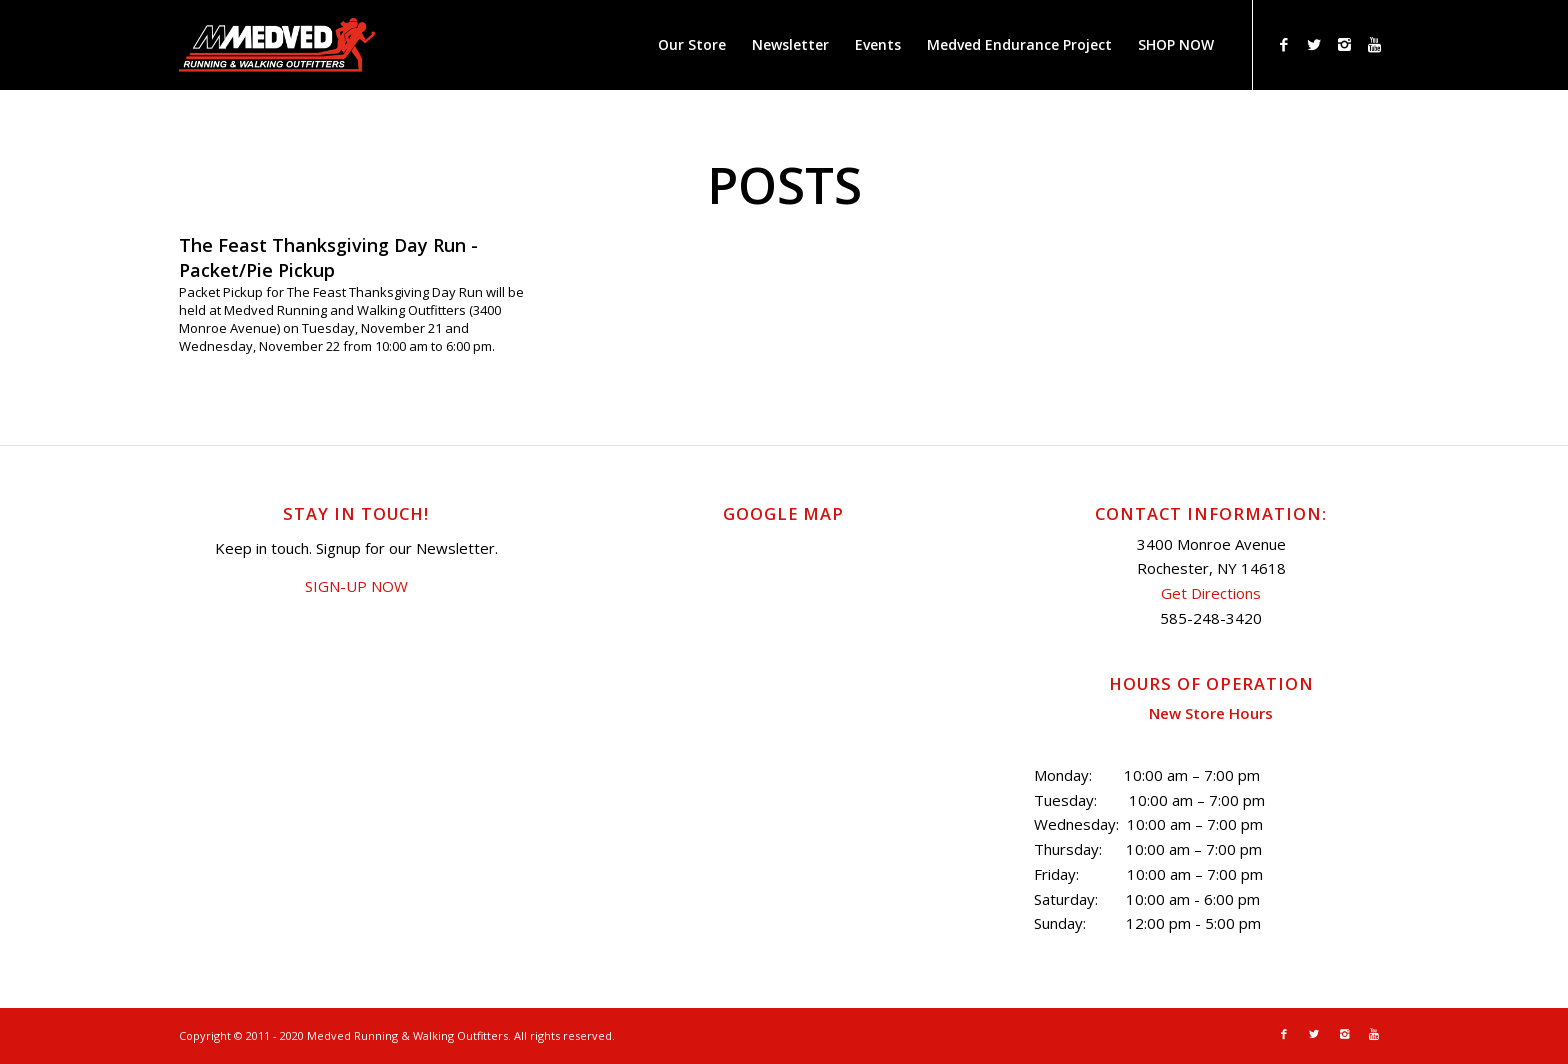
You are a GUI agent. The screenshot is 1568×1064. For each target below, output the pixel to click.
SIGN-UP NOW (356, 586)
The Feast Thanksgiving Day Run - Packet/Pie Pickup (328, 257)
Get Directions (1211, 593)
